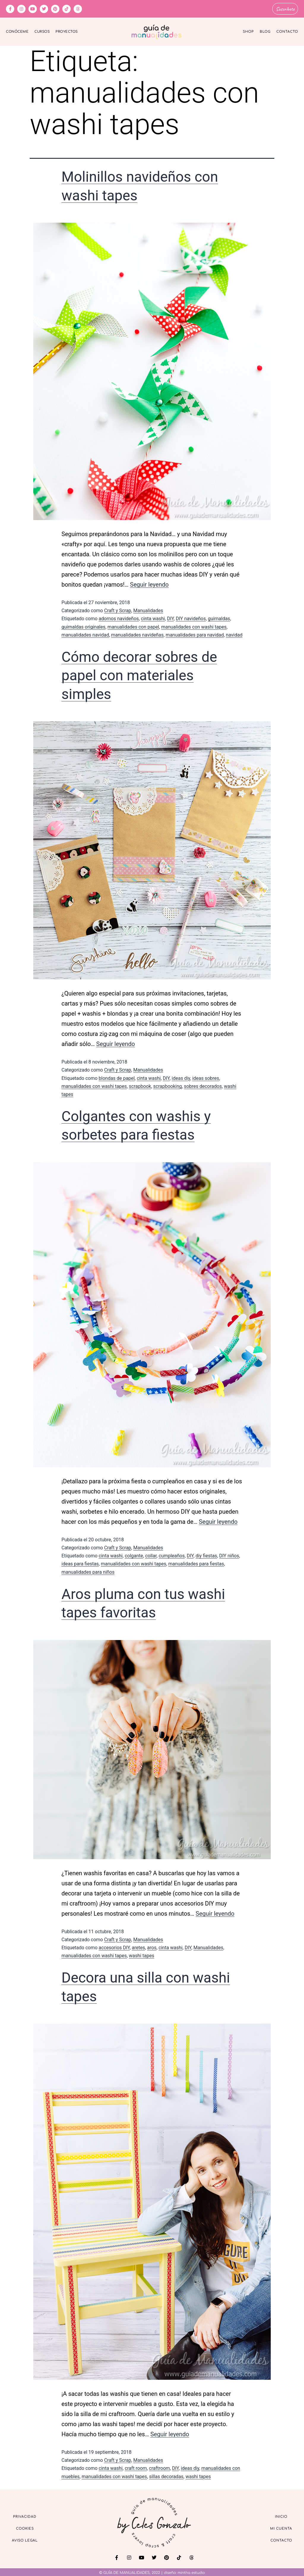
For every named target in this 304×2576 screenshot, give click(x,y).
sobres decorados (203, 1085)
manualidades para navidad (195, 634)
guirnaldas (219, 618)
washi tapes (141, 1955)
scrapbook (140, 1085)
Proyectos (67, 31)
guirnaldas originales (83, 626)
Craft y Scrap (117, 609)
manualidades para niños (88, 1571)
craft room (136, 2467)
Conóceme (17, 31)
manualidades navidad (85, 634)
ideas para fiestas (80, 1563)
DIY (170, 618)
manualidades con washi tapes (194, 626)
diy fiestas (206, 1555)
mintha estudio (191, 2571)
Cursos (42, 31)
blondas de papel (116, 1077)
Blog (265, 31)
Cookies (25, 2528)
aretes (138, 1946)
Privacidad (25, 2516)
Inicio (281, 2516)
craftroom (159, 2467)
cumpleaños (172, 1555)
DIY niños (229, 1555)
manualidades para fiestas (196, 1563)
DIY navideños (191, 618)
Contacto (287, 31)
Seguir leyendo (149, 583)
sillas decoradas (166, 2475)
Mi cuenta (281, 2528)
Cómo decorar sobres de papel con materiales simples (139, 675)
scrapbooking (167, 1085)
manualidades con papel (133, 626)
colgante (134, 1555)
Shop (248, 31)
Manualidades (148, 609)
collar (150, 1555)
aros (151, 1946)
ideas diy (181, 1077)
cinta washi (153, 618)
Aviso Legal (25, 2540)
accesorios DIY (114, 1946)
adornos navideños (119, 618)
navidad (234, 634)
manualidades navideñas (137, 634)
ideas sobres (205, 1077)
